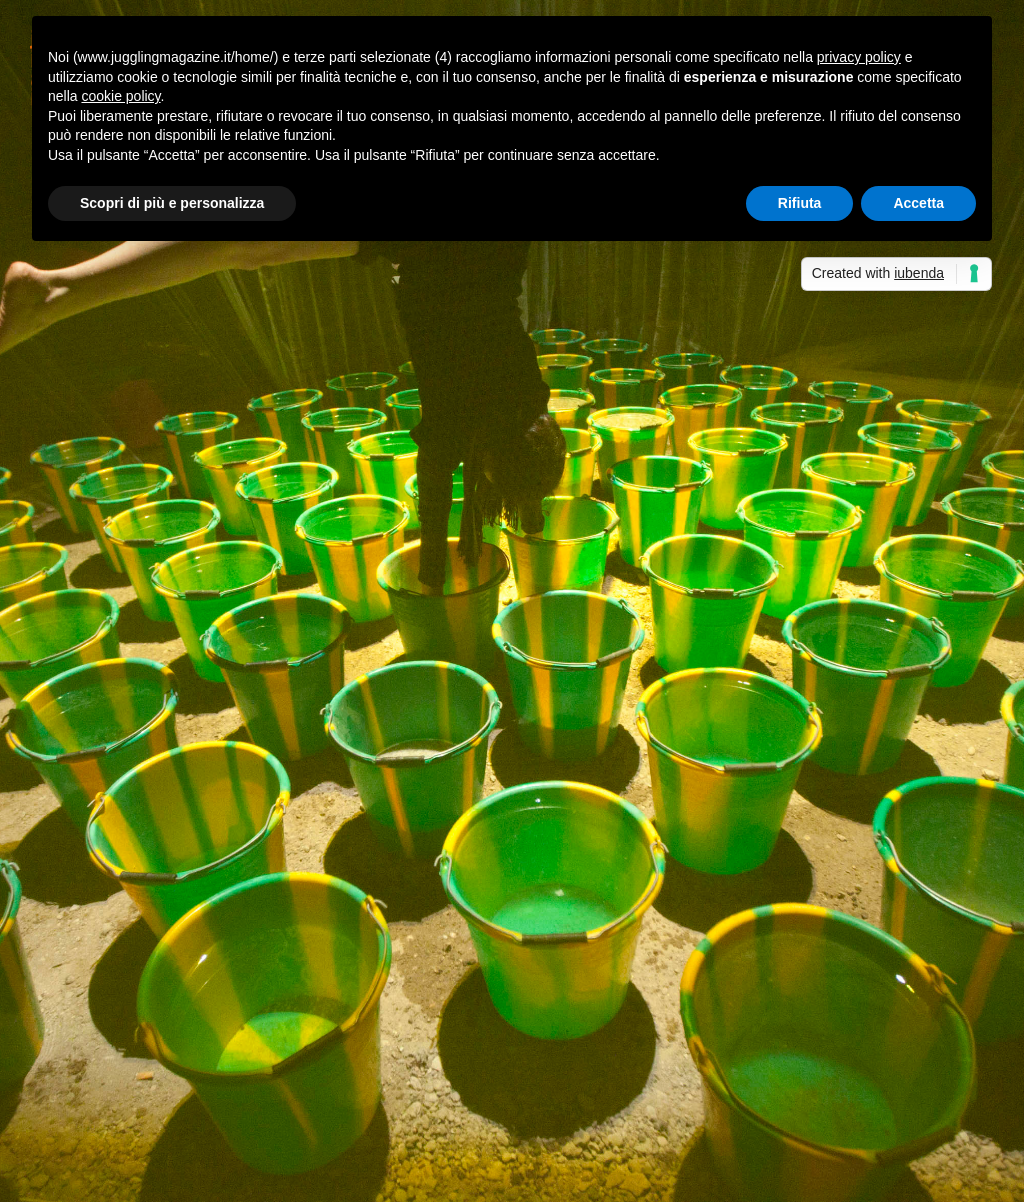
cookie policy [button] (120, 96)
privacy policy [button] (859, 57)
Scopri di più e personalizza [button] (172, 203)
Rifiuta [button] (800, 203)
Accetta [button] (918, 203)
